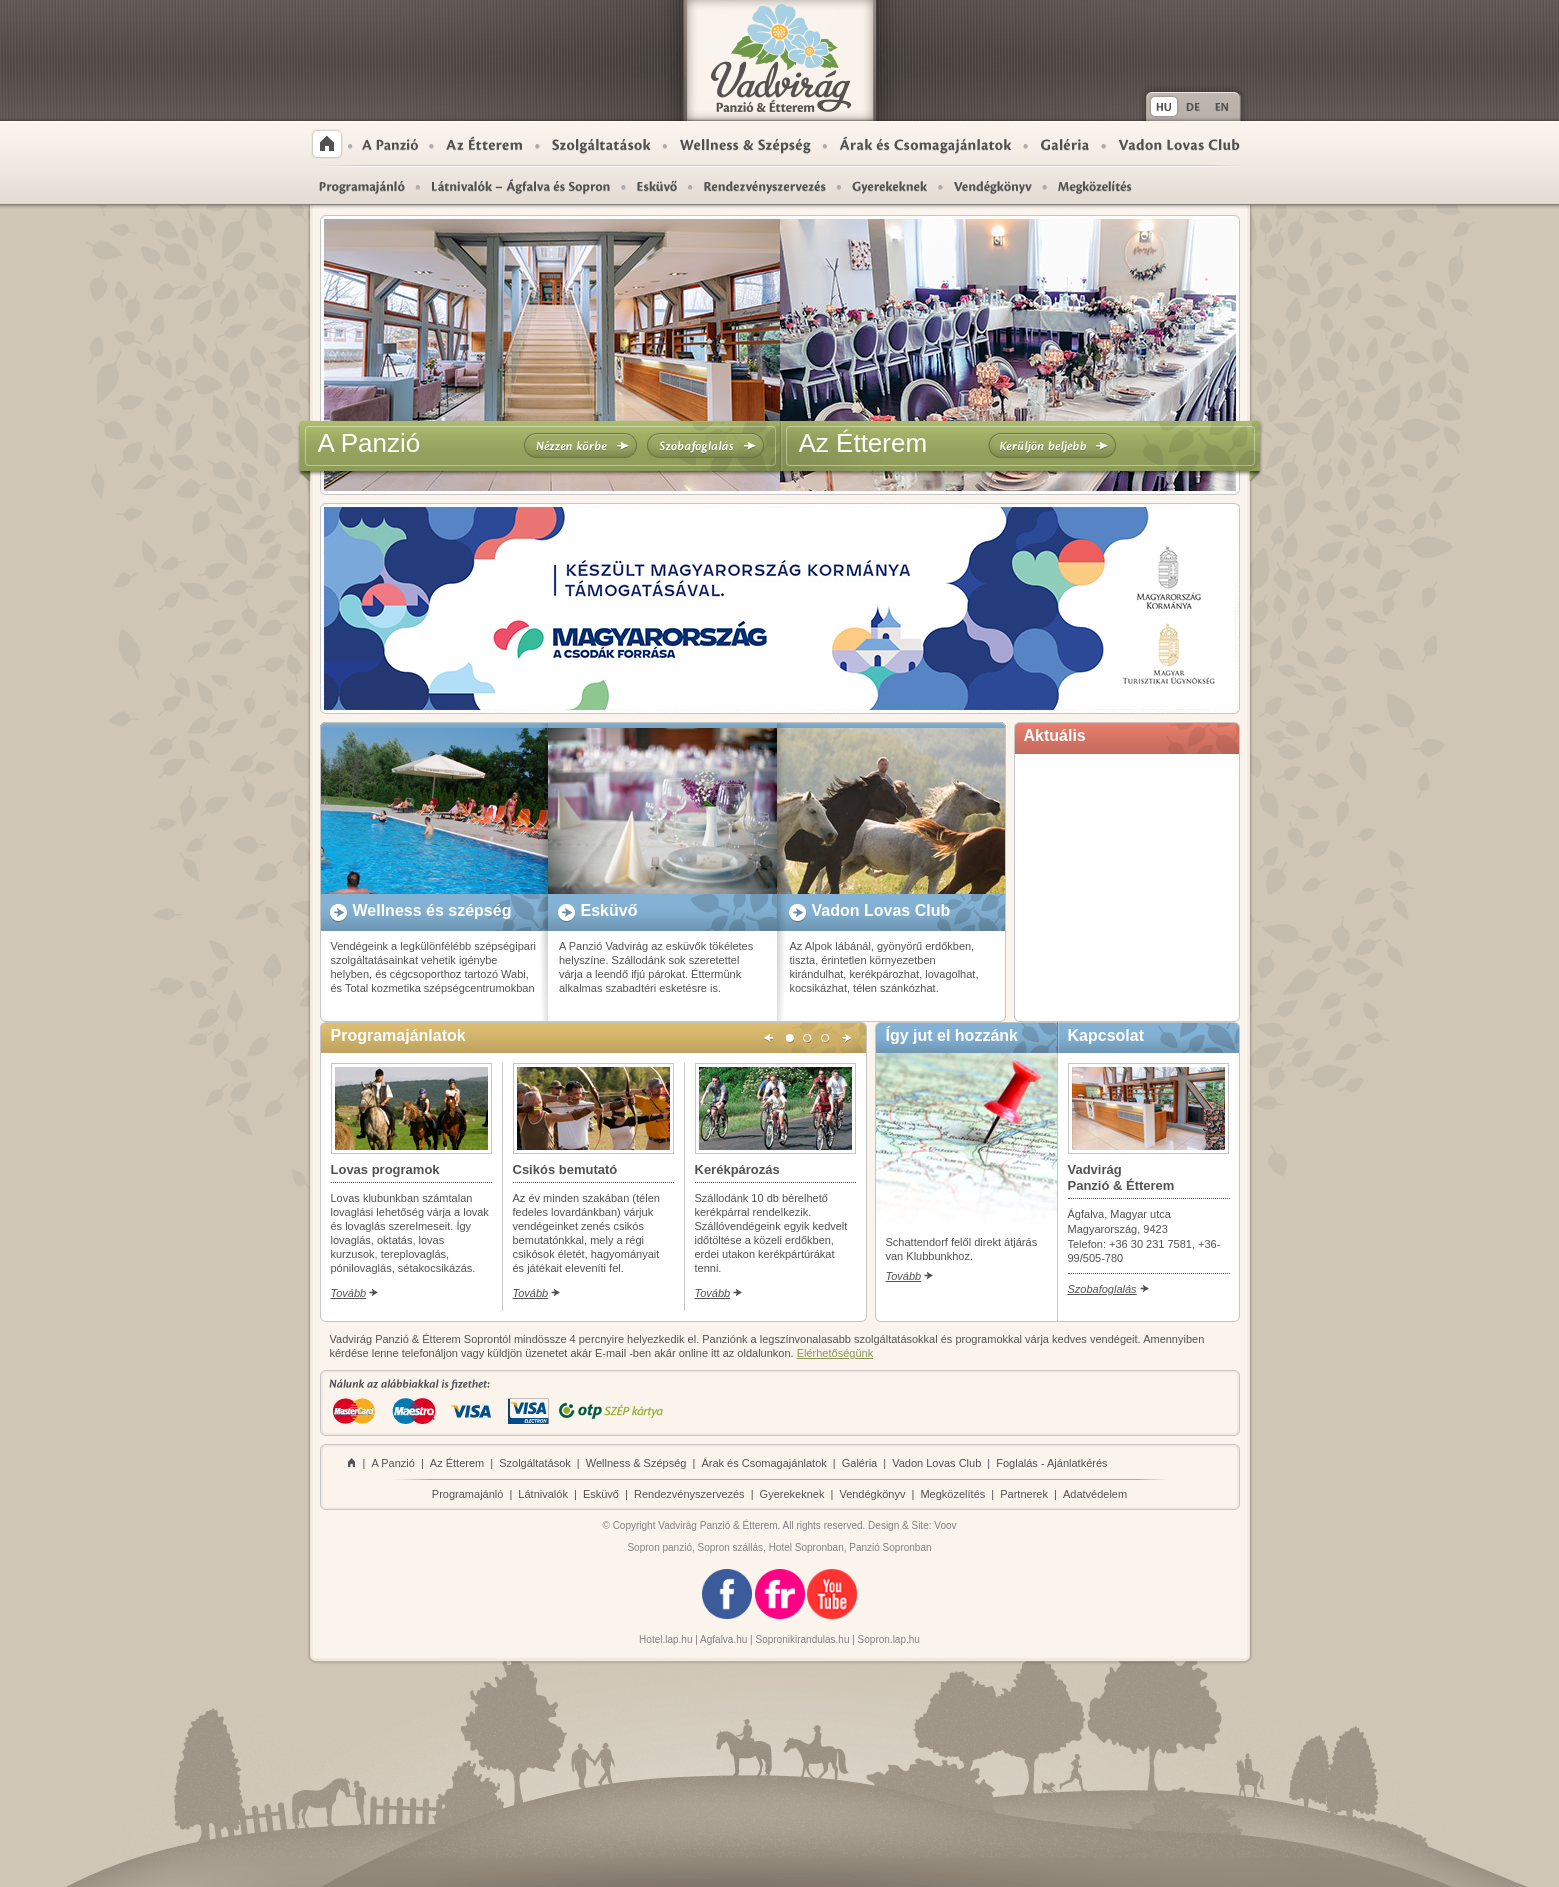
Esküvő (657, 186)
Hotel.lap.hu (665, 1639)
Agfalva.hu (723, 1639)
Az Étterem (484, 144)
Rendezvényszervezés (765, 186)
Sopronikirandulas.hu (803, 1639)
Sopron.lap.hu (889, 1639)
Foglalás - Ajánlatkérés (1051, 1463)
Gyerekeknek (889, 186)
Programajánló (361, 186)
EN (1224, 106)
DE (1193, 106)
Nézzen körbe (580, 445)
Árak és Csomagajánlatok (925, 144)
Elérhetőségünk (835, 1353)
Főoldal (327, 144)
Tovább (349, 1293)
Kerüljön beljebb (1052, 445)
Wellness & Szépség (745, 144)
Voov (945, 1525)
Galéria (1065, 144)
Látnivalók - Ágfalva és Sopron (521, 186)
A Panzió (391, 144)
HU (1162, 106)
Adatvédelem (1095, 1494)
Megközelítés (1088, 186)
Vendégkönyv (872, 1494)
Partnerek (1024, 1494)
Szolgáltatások (601, 144)
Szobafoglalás (705, 445)
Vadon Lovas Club (1179, 144)
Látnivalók (543, 1494)
